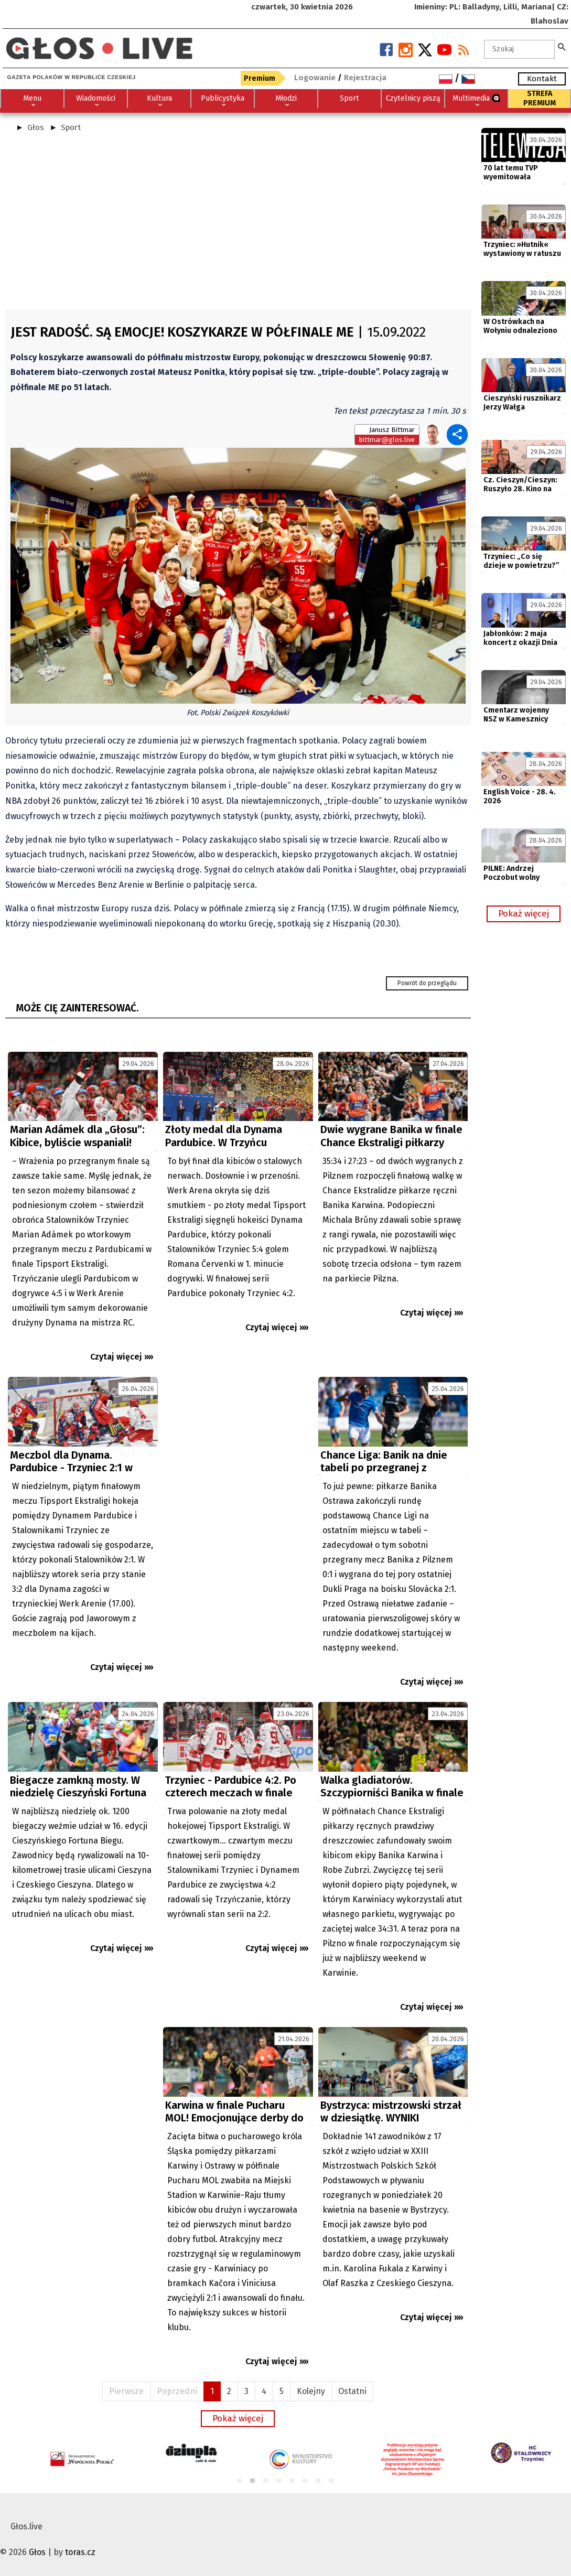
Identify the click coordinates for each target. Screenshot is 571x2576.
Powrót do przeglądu (427, 983)
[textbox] (519, 49)
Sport (71, 127)
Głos (35, 127)
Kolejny (311, 2391)
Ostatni (352, 2391)
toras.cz (80, 2552)
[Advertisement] (238, 225)
